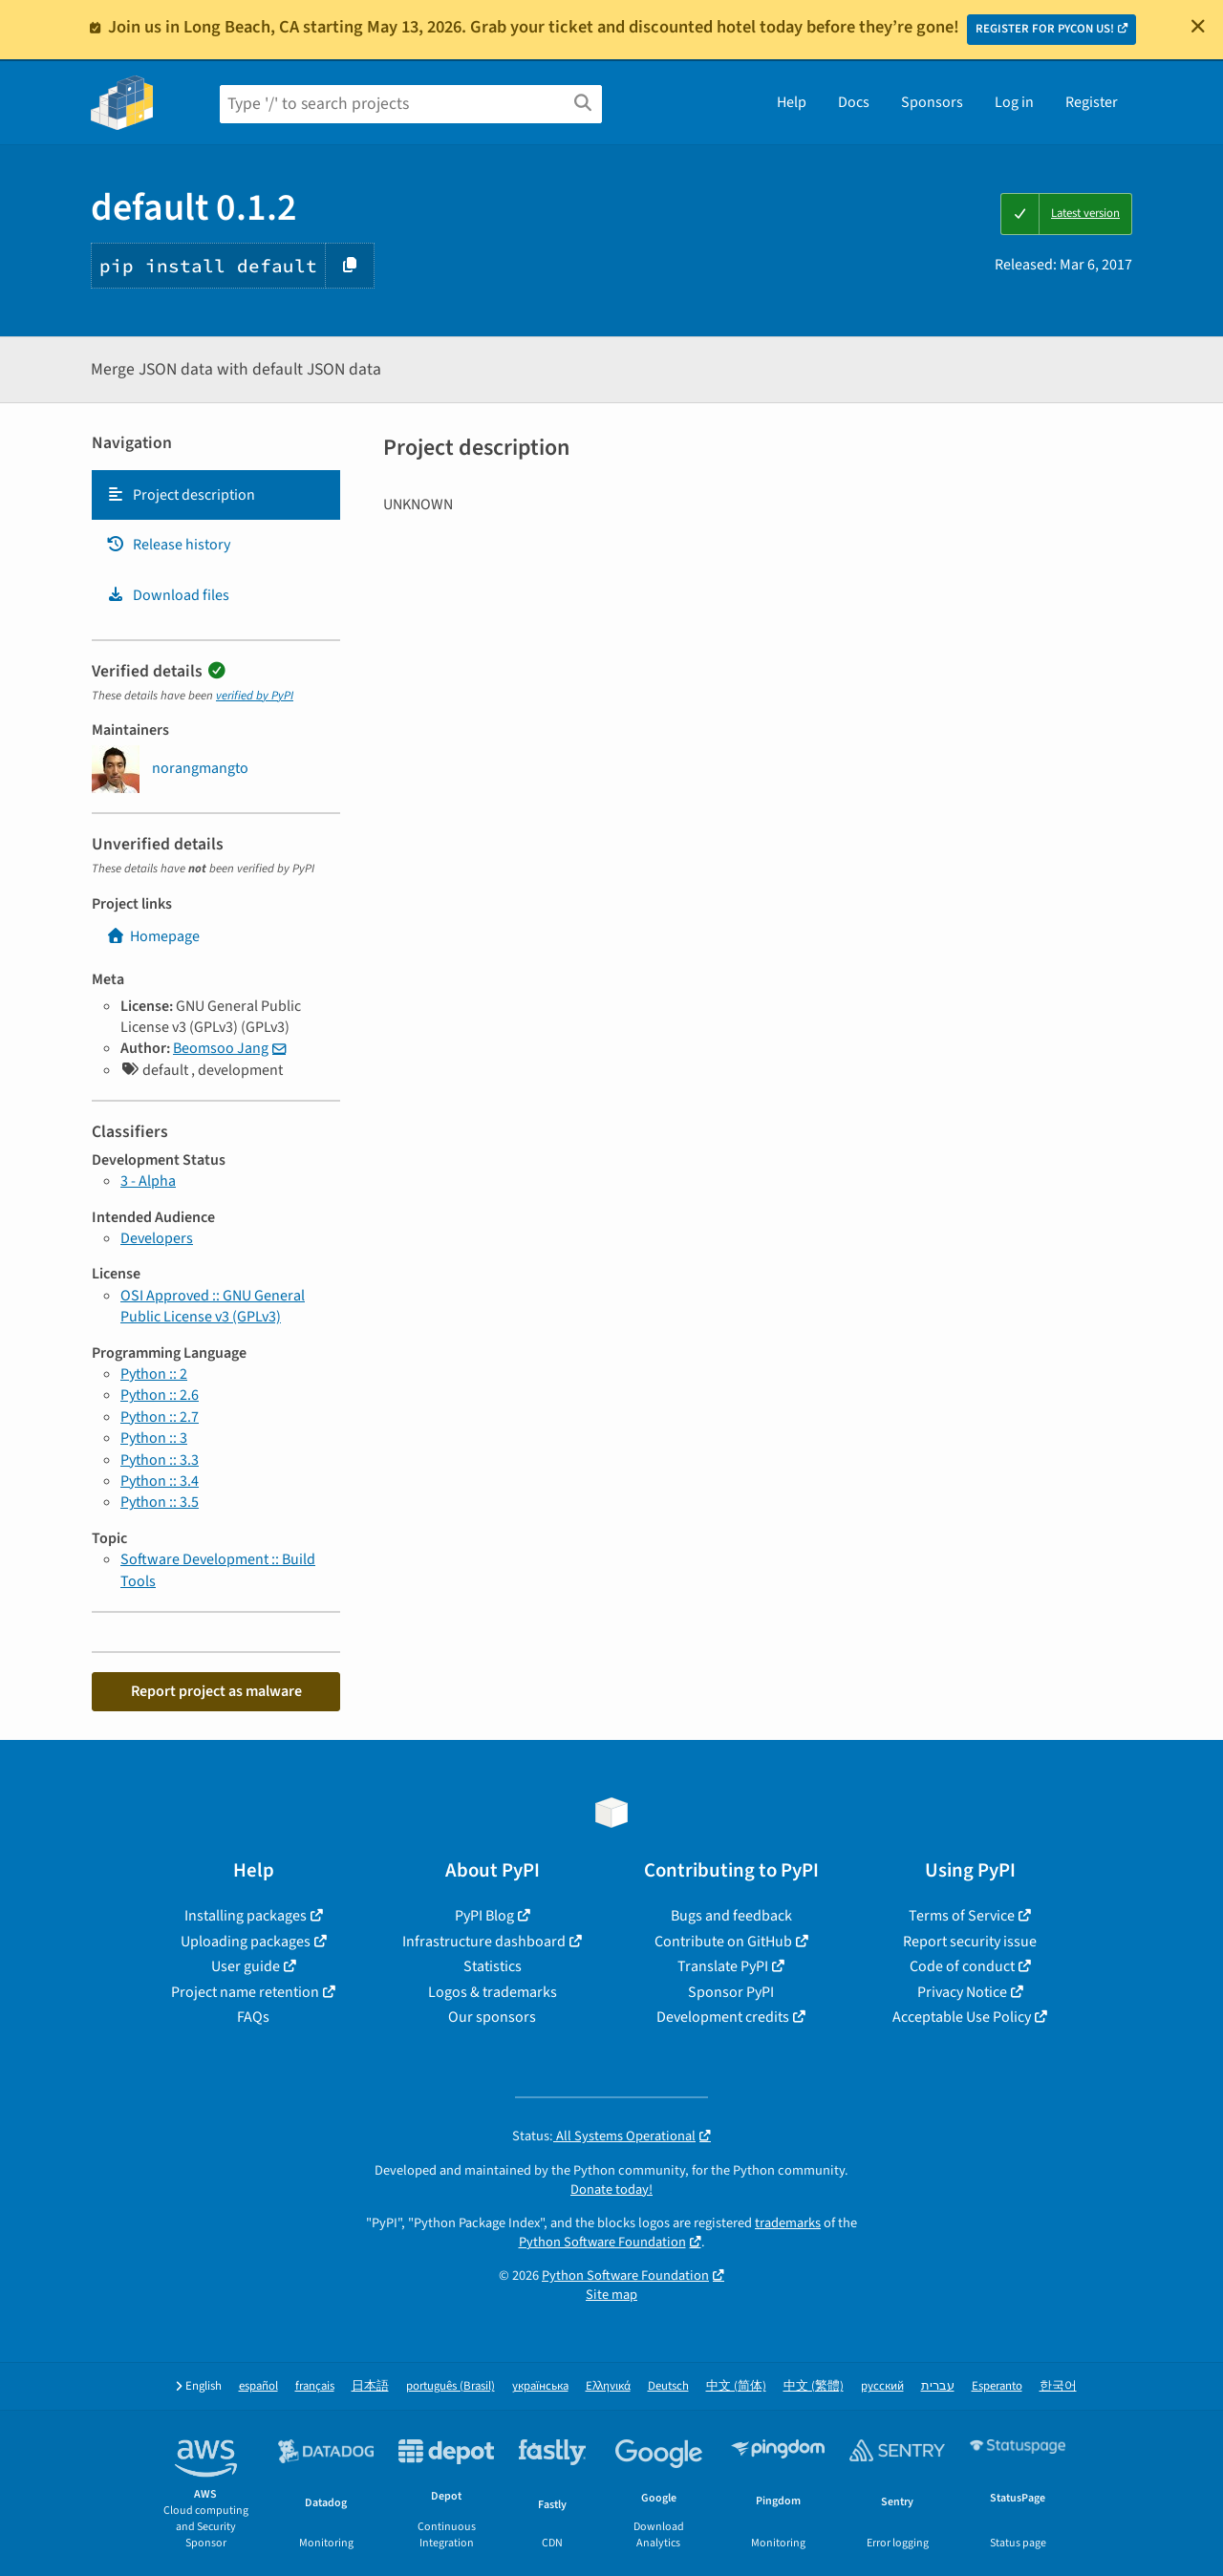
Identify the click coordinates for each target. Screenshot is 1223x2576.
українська (540, 2386)
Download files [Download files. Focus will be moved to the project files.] (167, 595)
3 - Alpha (148, 1180)
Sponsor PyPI (731, 1992)
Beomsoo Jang (220, 1048)
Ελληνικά (608, 2386)
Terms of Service (962, 1915)
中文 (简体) (736, 2386)
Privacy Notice (962, 1992)
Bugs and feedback (731, 1915)
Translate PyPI (722, 1966)
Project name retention (245, 1992)
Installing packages (245, 1915)
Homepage (153, 936)
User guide (245, 1966)
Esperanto (997, 2386)
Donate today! (611, 2189)
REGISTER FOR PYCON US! (1045, 28)
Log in (1014, 102)
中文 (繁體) (813, 2386)
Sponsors (932, 102)
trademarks (788, 2223)
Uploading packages (246, 1941)
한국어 (1058, 2386)
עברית (938, 2386)
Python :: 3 (153, 1438)
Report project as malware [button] (216, 1691)
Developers (156, 1238)
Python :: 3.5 (159, 1502)
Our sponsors (492, 2017)
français (314, 2386)
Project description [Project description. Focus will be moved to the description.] (180, 494)
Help (791, 102)
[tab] (216, 495)
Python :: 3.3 (159, 1459)
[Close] (1198, 25)
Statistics (492, 1966)
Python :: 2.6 (159, 1395)
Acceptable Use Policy (961, 2017)
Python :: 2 (153, 1374)
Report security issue (970, 1941)
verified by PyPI (254, 695)
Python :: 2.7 (159, 1417)
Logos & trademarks (492, 1992)
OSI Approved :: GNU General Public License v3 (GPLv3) (212, 1306)
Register (1091, 102)
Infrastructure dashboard (484, 1941)
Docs (853, 102)
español (258, 2386)
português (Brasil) (450, 2386)
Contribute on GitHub (723, 1941)
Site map (611, 2295)
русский (882, 2386)
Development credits (722, 2017)
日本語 (370, 2386)
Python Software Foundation (602, 2242)
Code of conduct (962, 1966)
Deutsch (668, 2386)
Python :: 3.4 (159, 1481)
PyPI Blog (484, 1915)
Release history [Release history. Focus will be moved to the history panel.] (168, 544)
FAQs (253, 2017)
